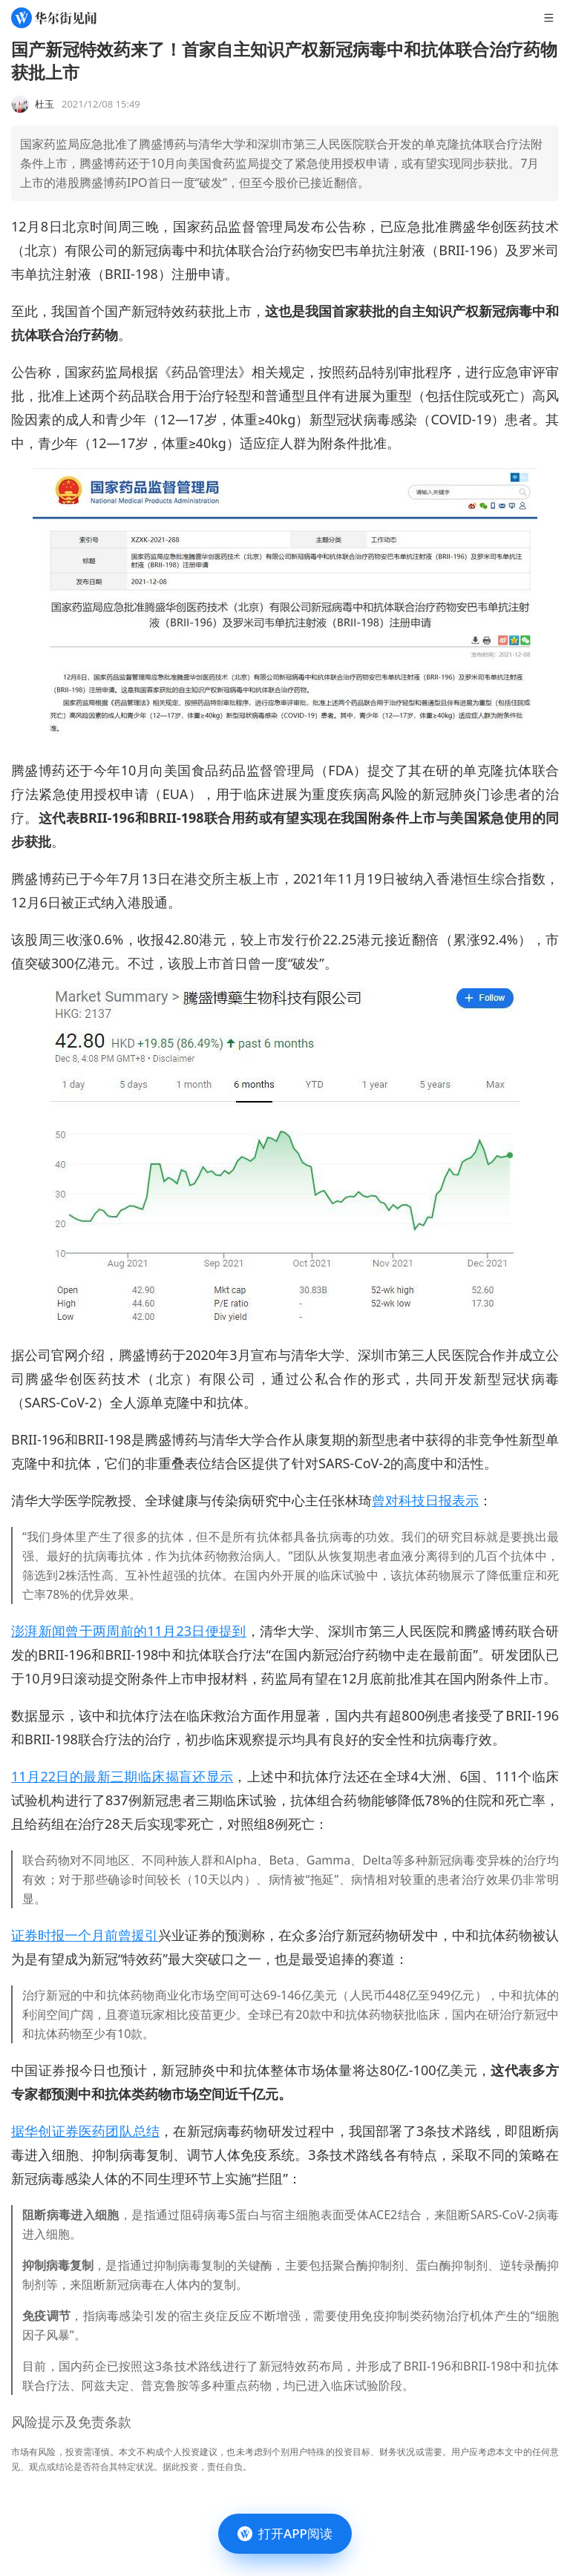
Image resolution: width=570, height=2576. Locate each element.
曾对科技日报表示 (425, 1500)
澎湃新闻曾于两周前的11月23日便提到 (128, 1631)
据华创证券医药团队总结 (85, 2131)
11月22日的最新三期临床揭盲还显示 (122, 1776)
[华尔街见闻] (53, 17)
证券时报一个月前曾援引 (84, 1935)
